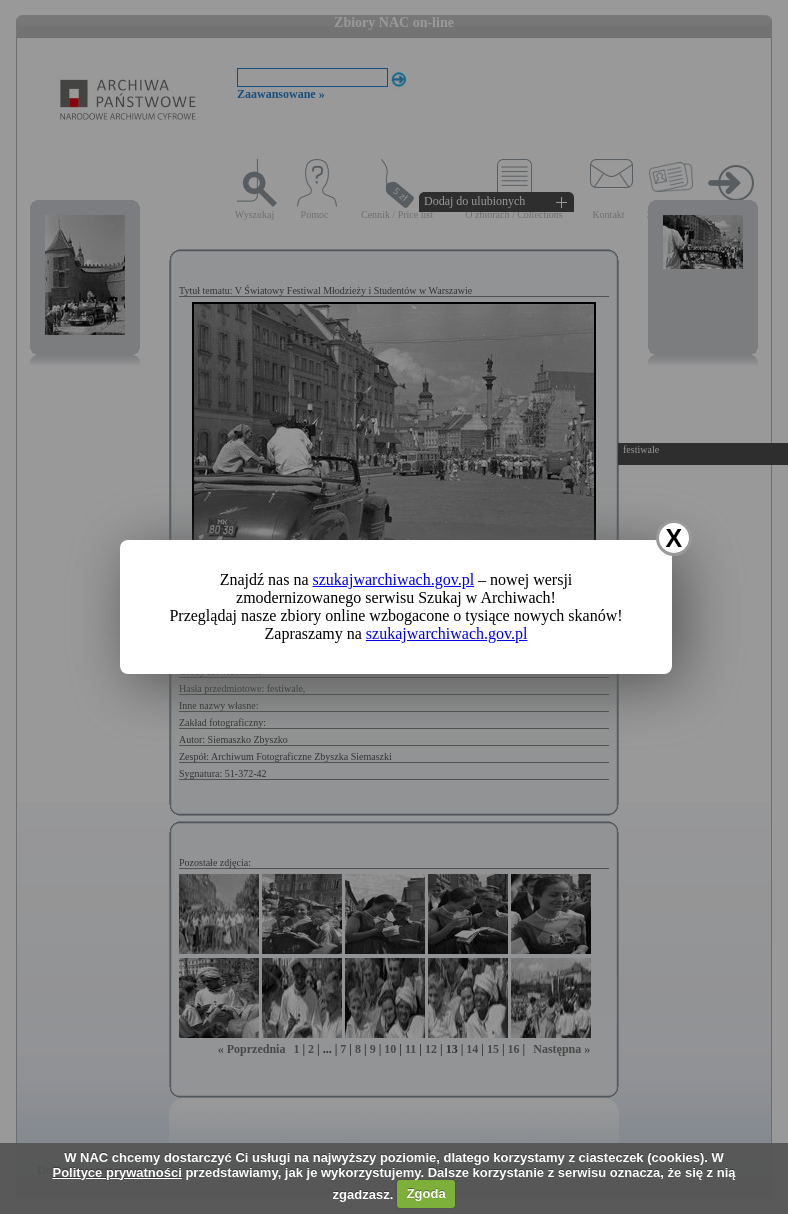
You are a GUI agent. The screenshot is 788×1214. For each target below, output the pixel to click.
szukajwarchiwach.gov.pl (394, 579)
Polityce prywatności (116, 1172)
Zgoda (426, 1193)
